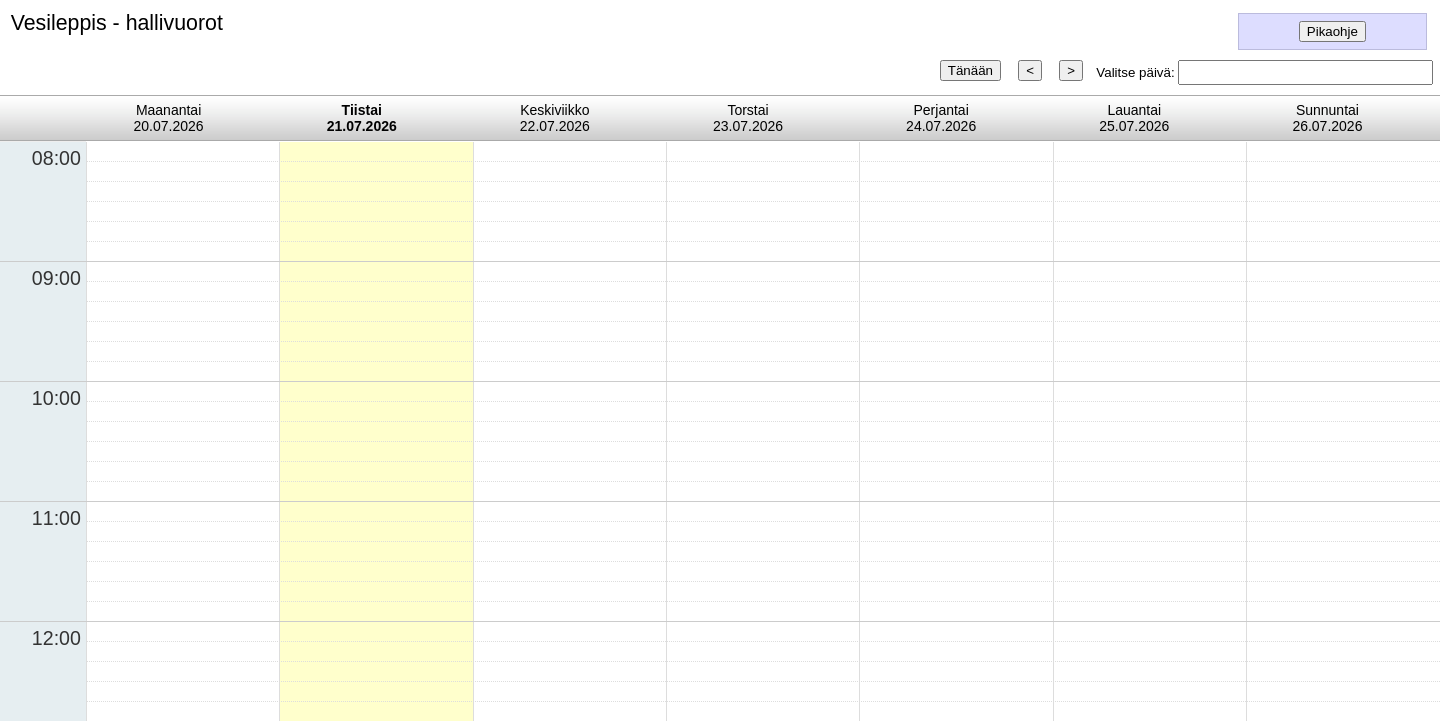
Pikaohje (1332, 31)
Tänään (970, 70)
